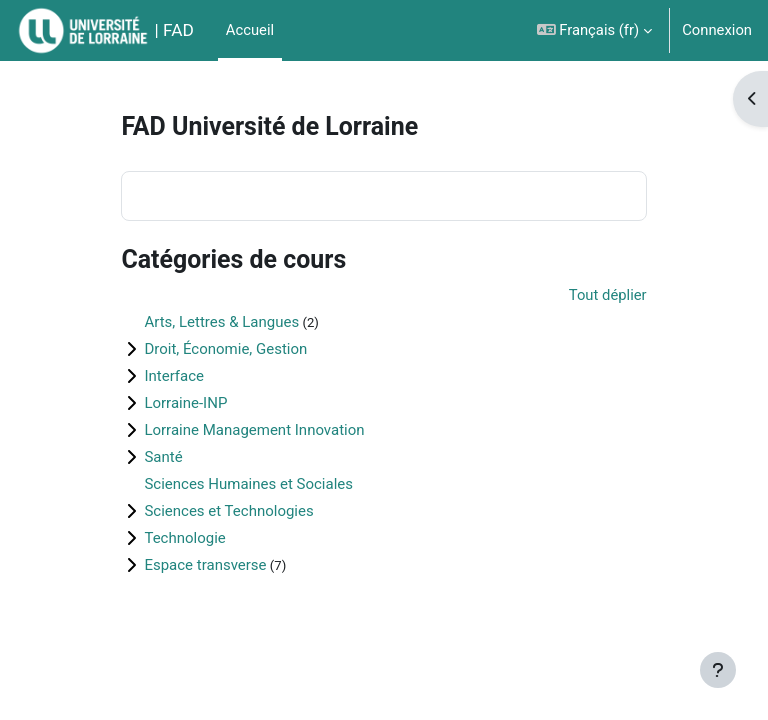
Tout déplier (608, 295)
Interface (174, 376)
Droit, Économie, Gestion (225, 349)
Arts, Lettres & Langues (221, 322)
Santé (163, 457)
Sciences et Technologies (228, 511)
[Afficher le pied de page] (718, 670)
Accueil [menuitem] (250, 30)
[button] (595, 30)
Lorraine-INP (185, 403)
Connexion (717, 30)
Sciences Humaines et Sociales (248, 484)
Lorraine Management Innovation (254, 430)
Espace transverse (205, 565)
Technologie (184, 538)
